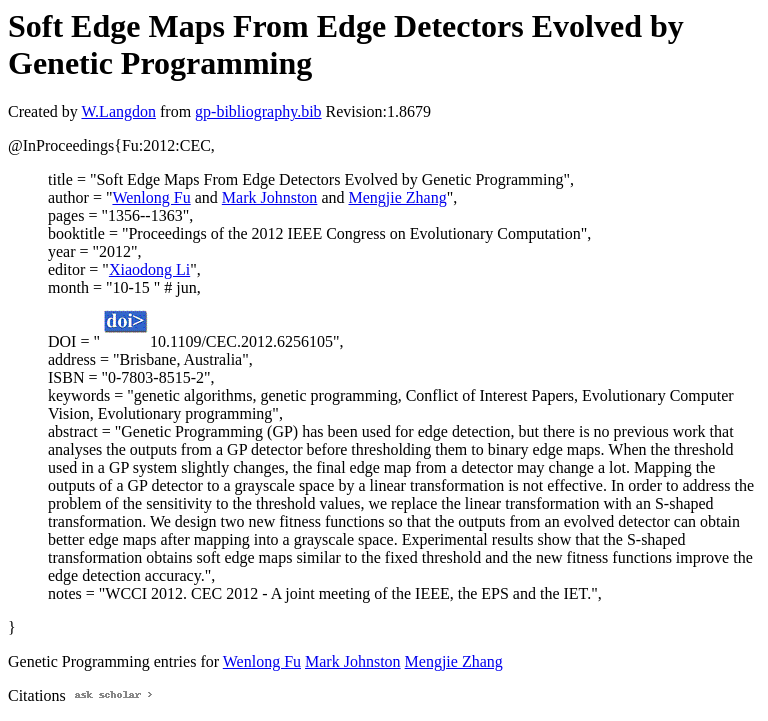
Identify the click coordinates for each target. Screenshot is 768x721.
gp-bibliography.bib (258, 111)
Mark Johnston (270, 197)
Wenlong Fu (151, 197)
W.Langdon (118, 111)
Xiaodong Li (149, 269)
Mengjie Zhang (397, 197)
